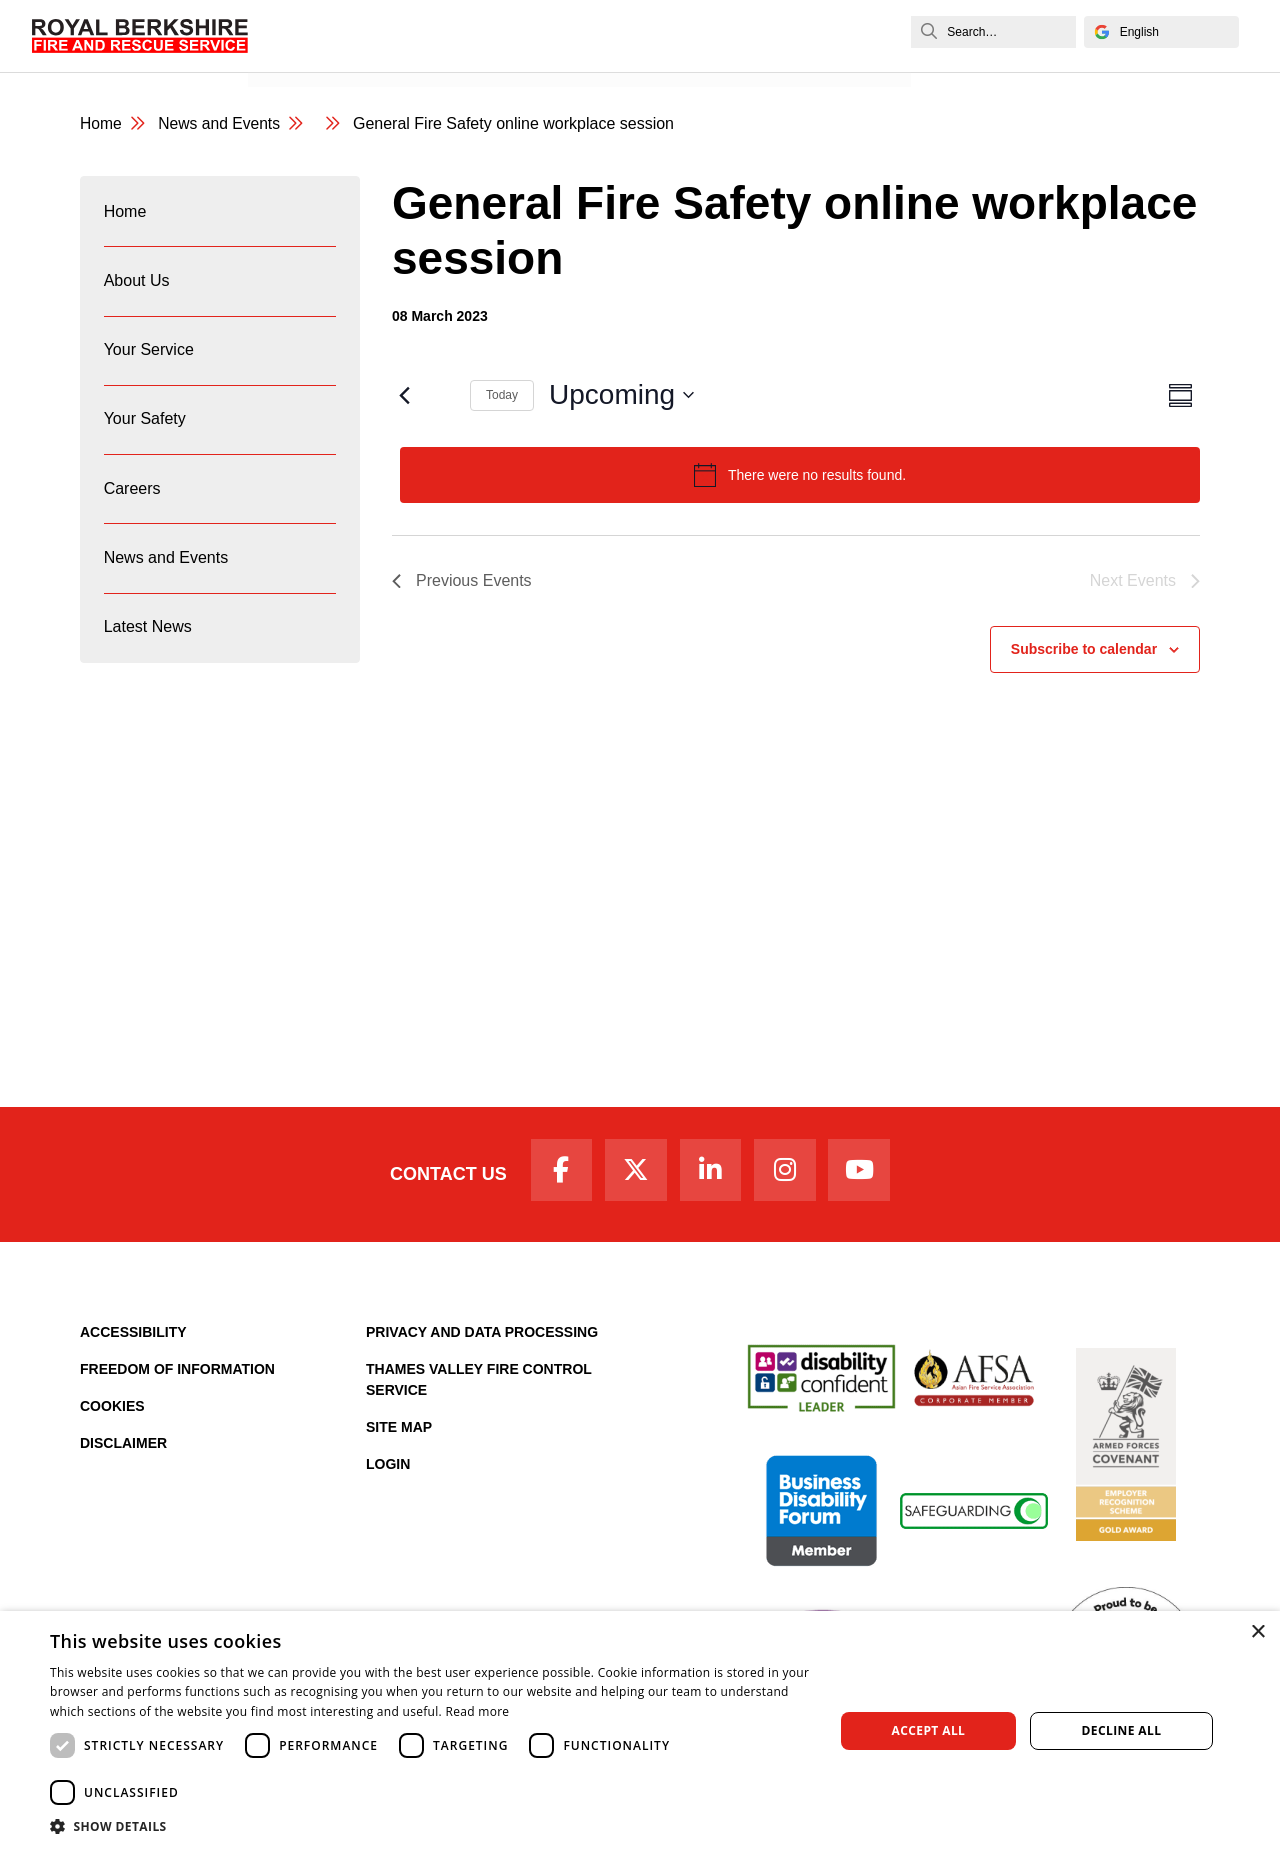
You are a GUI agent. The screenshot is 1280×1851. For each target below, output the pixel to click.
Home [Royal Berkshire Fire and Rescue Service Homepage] (101, 124)
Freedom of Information (177, 1373)
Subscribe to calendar (1084, 650)
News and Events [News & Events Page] (221, 124)
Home (125, 213)
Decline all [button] (1122, 1730)
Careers (132, 501)
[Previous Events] (404, 396)
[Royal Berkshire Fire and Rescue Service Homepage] (141, 35)
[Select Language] (1159, 32)
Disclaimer (123, 1447)
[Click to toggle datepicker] (621, 396)
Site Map (399, 1431)
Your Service (149, 357)
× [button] (1257, 1632)
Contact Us (442, 1176)
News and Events (320, 56)
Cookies (112, 1410)
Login (388, 1468)
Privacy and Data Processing (482, 1336)
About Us (137, 285)
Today (502, 396)
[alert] (800, 476)
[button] (430, 1826)
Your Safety (145, 429)
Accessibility (133, 1336)
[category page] (336, 124)
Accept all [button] (929, 1730)
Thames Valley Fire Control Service (479, 1383)
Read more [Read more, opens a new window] (477, 1711)
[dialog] (640, 1731)
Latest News (148, 645)
